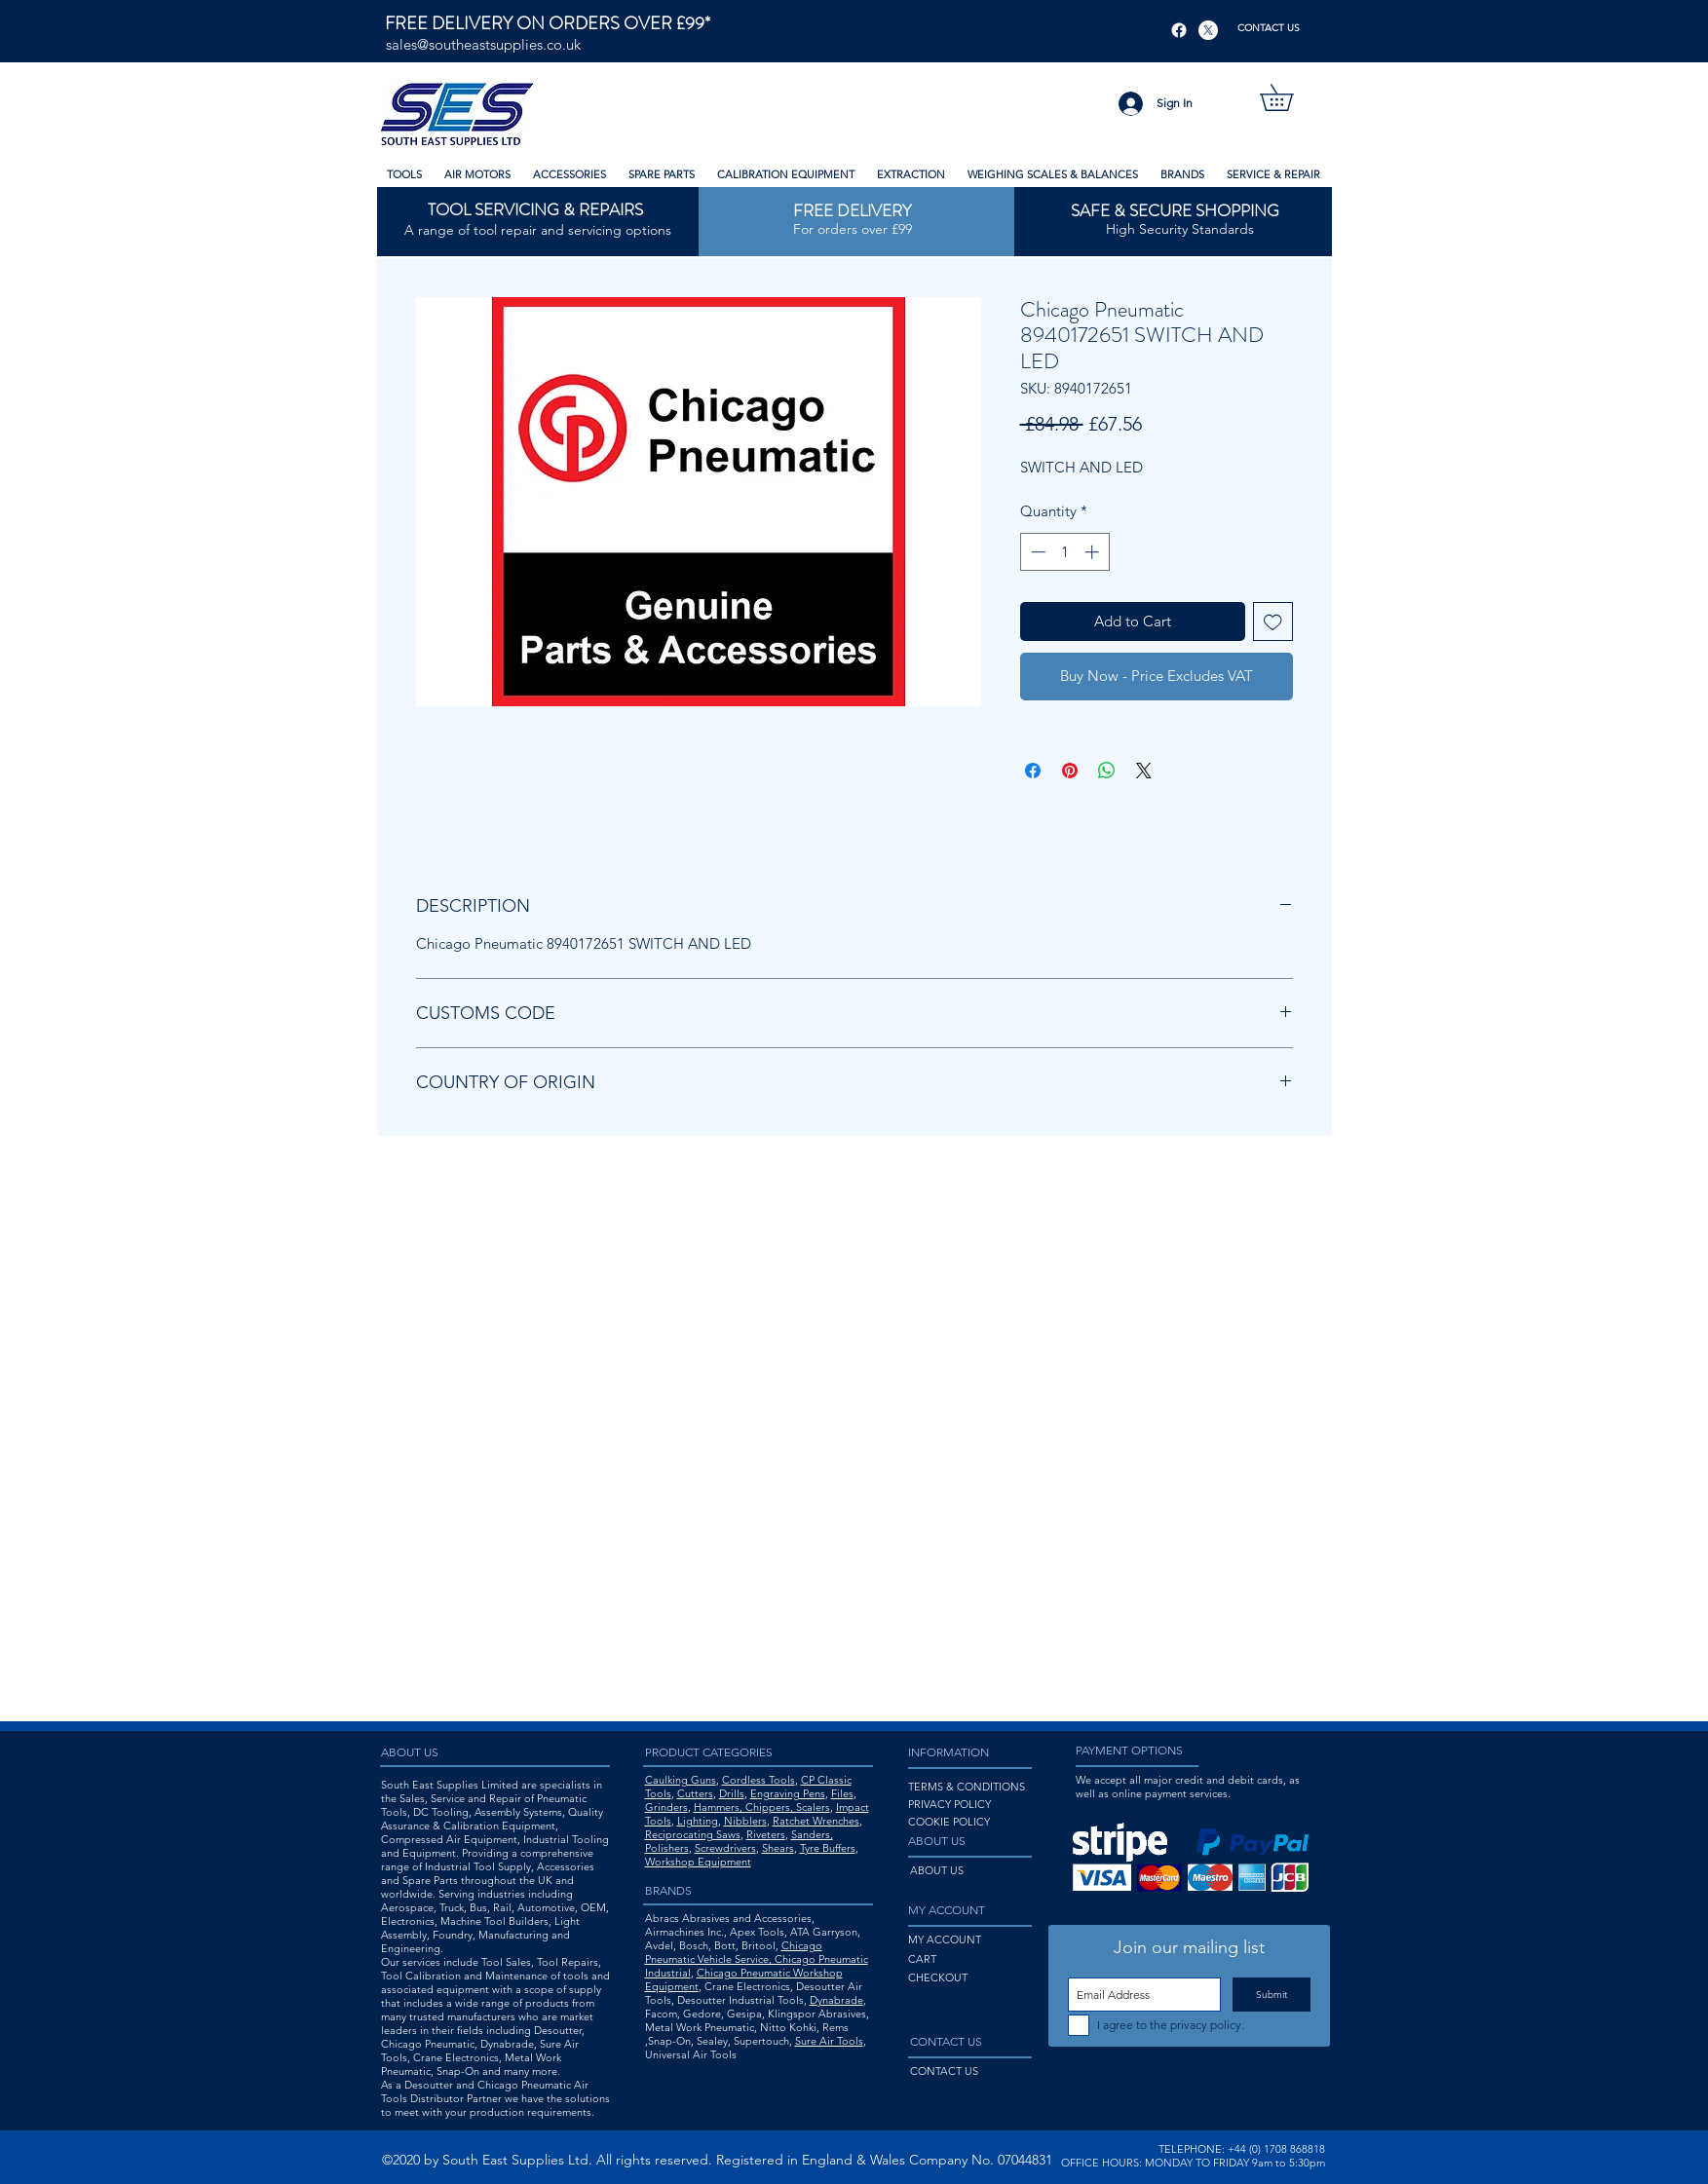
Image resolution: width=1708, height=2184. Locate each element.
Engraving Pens (787, 1793)
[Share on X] (1144, 770)
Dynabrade (836, 2000)
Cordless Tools (758, 1780)
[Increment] (1094, 552)
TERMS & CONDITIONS (966, 1786)
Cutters (695, 1793)
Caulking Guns (680, 1780)
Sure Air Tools (829, 2041)
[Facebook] (1179, 30)
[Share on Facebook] (1032, 770)
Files (842, 1793)
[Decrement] (1036, 552)
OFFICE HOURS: (1101, 2162)
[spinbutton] (1064, 552)
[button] (1289, 97)
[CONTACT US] (1269, 28)
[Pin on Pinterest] (1070, 770)
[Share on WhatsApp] (1107, 770)
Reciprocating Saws (692, 1834)
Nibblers (745, 1820)
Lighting (697, 1820)
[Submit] (1271, 1994)
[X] (1208, 30)
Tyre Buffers (827, 1848)
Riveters (765, 1834)
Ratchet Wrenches (816, 1820)
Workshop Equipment (698, 1861)
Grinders (666, 1807)
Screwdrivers (725, 1848)
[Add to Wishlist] (1273, 622)
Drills (731, 1793)
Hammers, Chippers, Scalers (762, 1807)
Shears (778, 1848)
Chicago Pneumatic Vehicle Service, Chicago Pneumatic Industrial (756, 1959)
